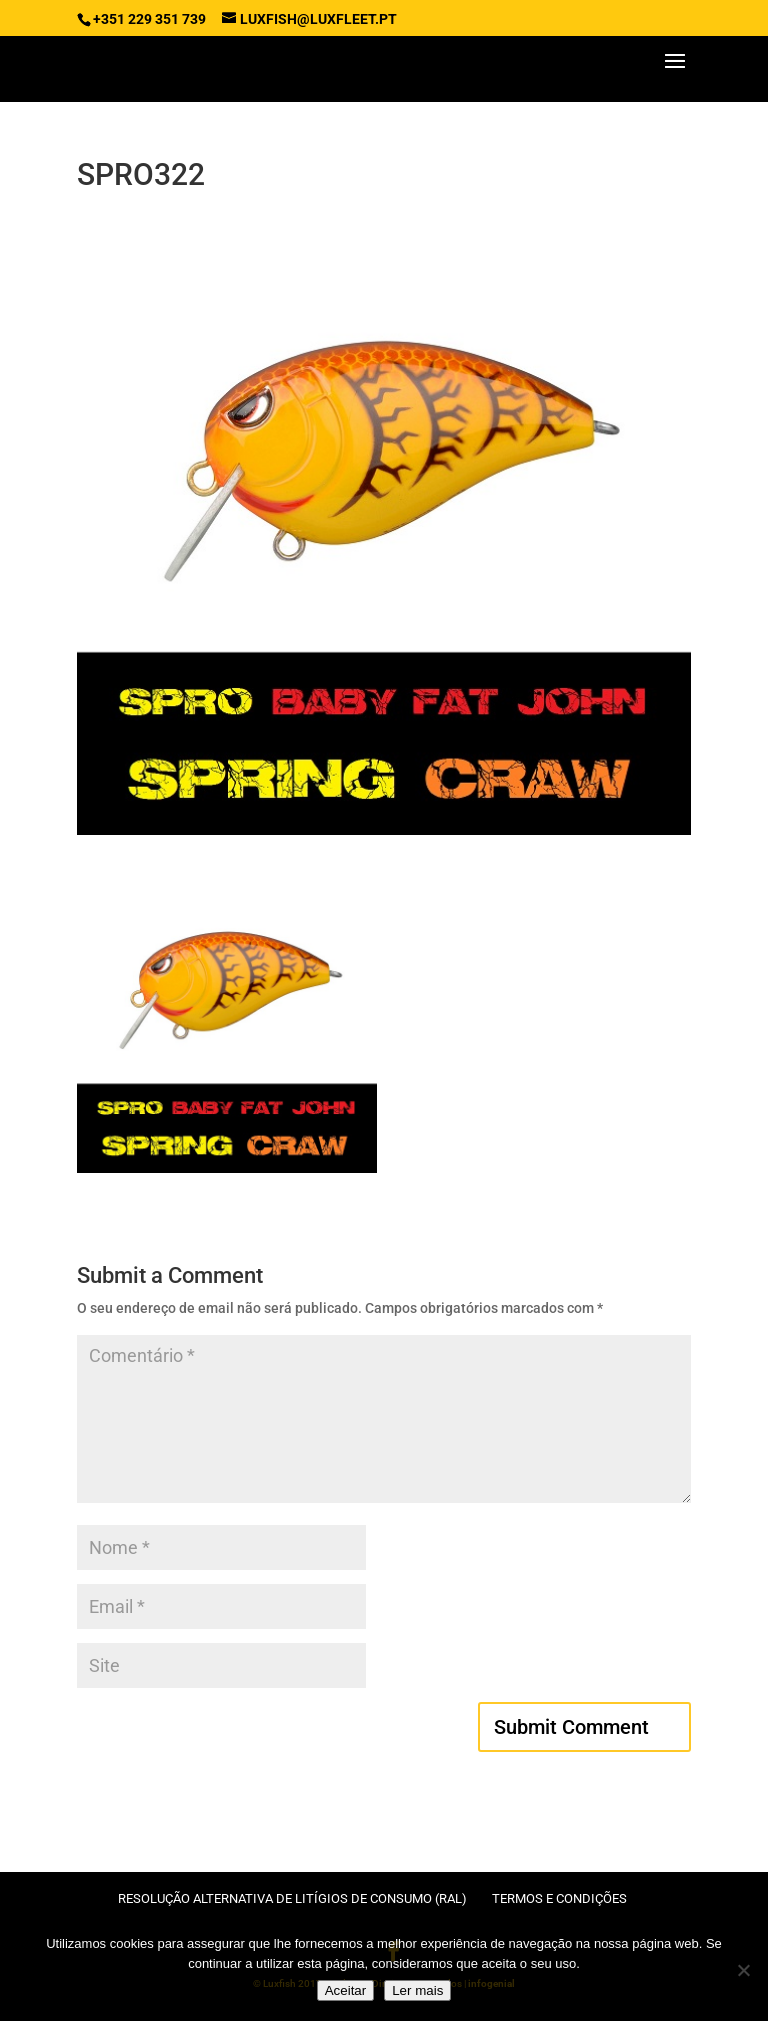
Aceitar (345, 1990)
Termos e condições (559, 1898)
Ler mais (417, 1990)
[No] (743, 1970)
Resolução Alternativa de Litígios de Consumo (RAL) (292, 1898)
